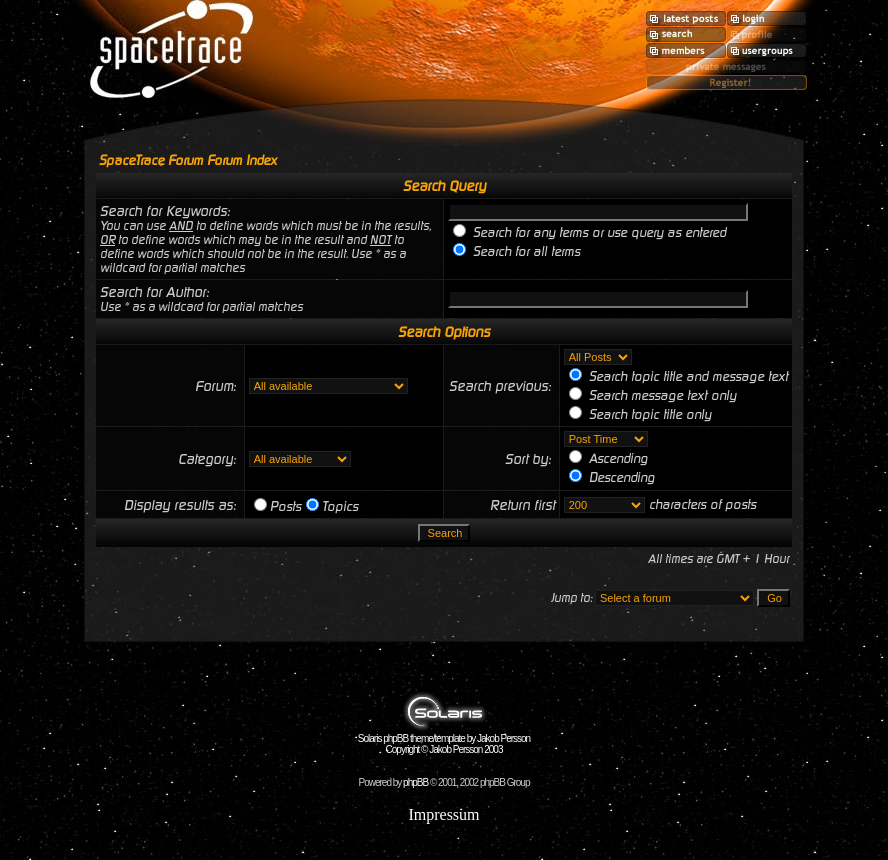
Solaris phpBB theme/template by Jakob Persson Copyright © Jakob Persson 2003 (444, 739)
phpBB (415, 782)
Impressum (443, 814)
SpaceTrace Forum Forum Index (188, 160)
